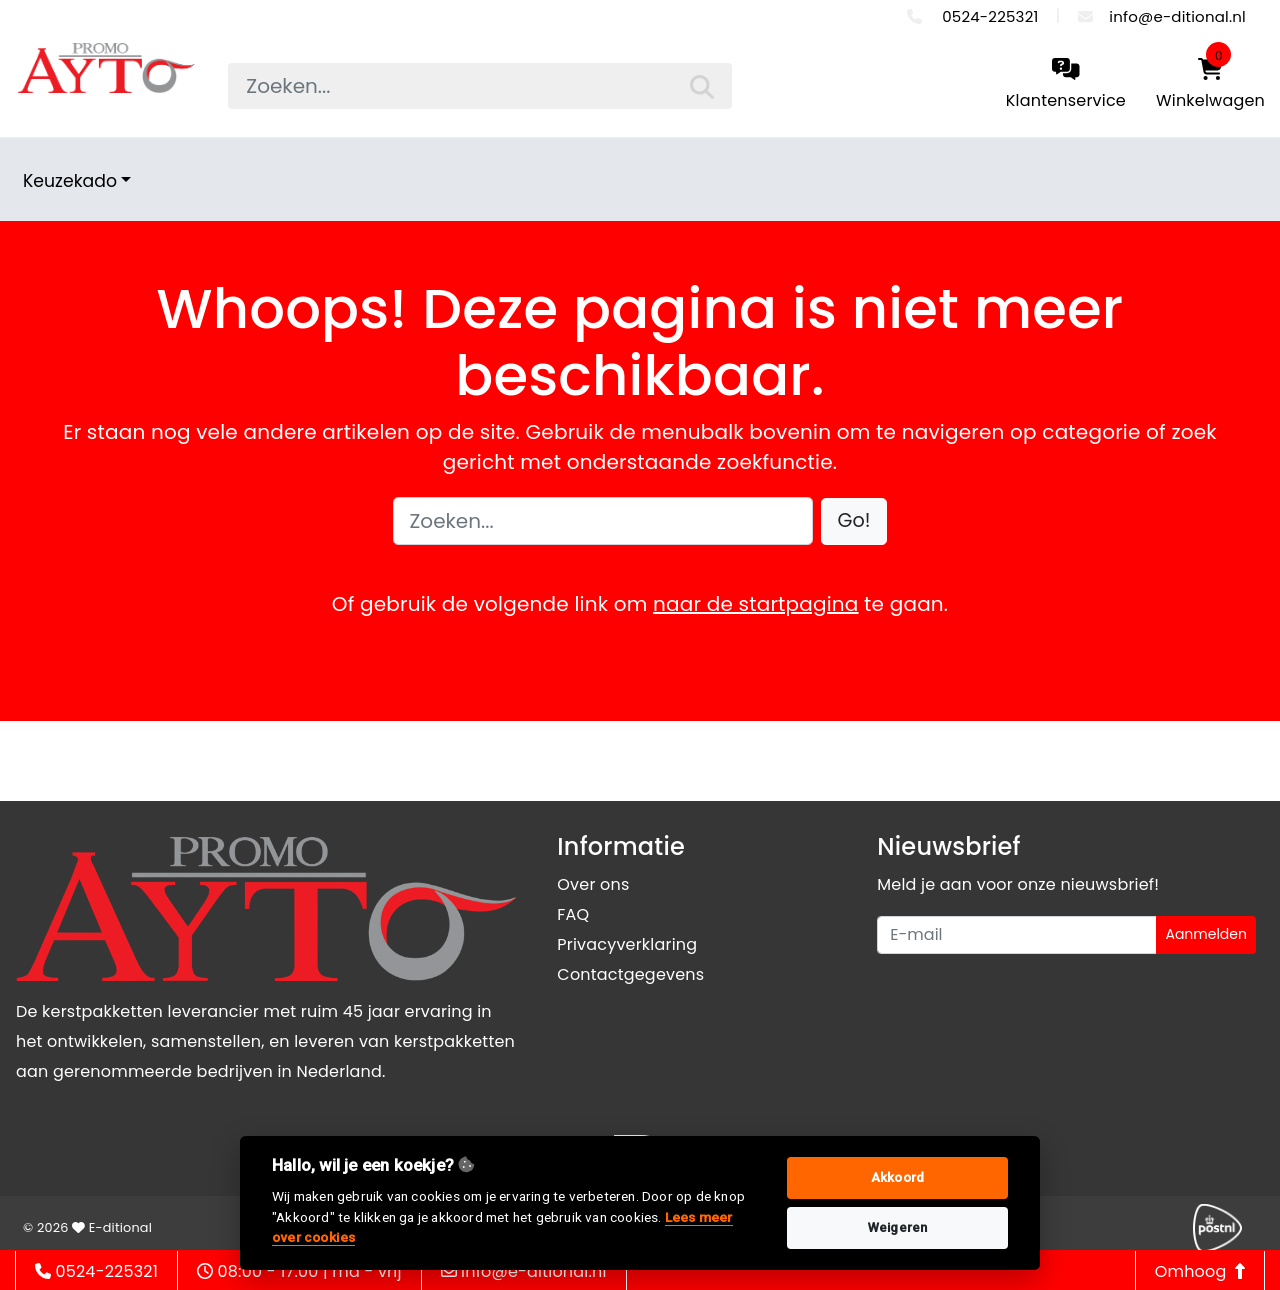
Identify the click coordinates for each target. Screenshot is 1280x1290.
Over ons (593, 884)
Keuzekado (70, 181)
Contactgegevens (630, 974)
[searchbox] (479, 86)
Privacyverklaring (627, 944)
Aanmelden (1206, 934)
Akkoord (897, 1177)
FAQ (573, 914)
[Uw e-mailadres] (1017, 935)
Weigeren (898, 1227)
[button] (854, 521)
